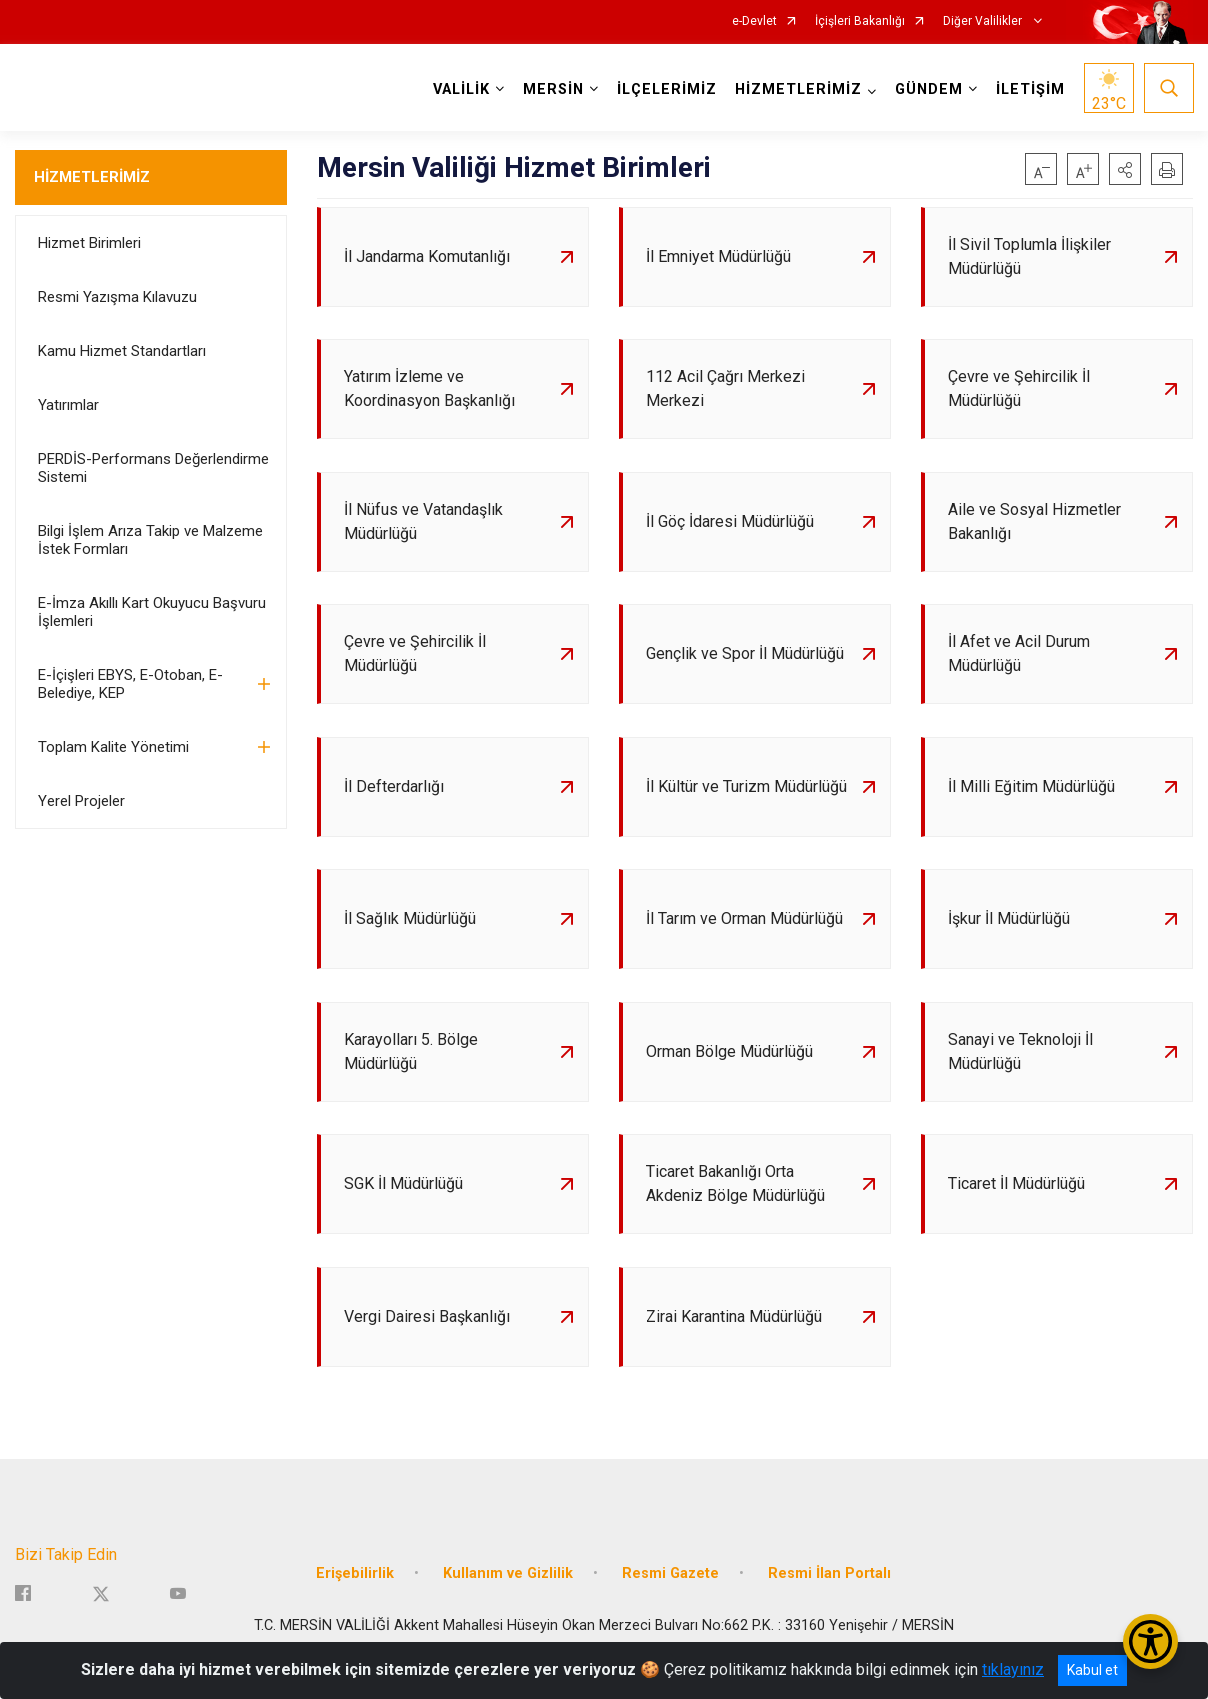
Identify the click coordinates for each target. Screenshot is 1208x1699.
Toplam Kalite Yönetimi (113, 747)
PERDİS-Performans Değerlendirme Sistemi (153, 468)
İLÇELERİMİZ (666, 89)
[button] (1125, 169)
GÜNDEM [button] (928, 89)
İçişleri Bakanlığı (860, 21)
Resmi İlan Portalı (829, 1594)
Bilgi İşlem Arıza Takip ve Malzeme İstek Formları (150, 540)
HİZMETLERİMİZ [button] (797, 89)
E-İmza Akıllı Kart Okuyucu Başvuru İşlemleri (152, 612)
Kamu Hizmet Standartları (122, 351)
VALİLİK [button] (460, 89)
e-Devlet (754, 21)
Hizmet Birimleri (89, 243)
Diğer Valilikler (984, 21)
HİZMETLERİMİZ (92, 177)
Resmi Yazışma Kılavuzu (117, 297)
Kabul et (1092, 1670)
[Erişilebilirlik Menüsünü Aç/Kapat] (1150, 1641)
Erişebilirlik (355, 1594)
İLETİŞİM (1029, 89)
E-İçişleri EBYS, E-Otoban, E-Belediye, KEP (130, 684)
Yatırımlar (68, 405)
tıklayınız (1013, 1669)
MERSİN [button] (552, 89)
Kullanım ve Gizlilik (508, 1594)
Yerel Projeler (81, 801)
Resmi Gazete (670, 1594)
